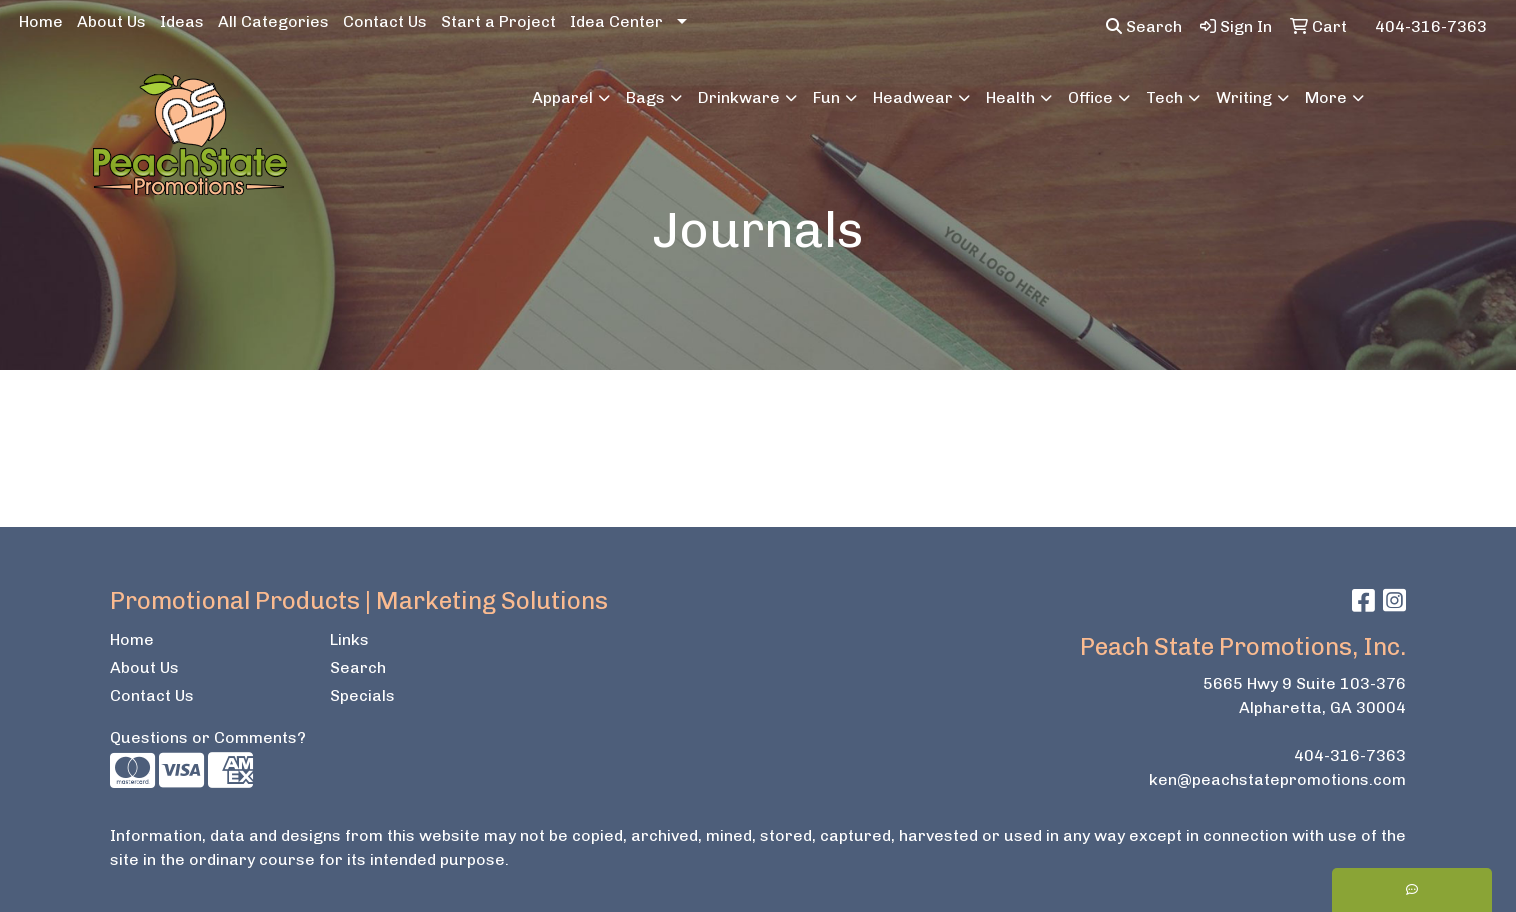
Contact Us (385, 21)
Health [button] (1010, 97)
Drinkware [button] (739, 97)
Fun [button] (826, 97)
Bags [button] (645, 97)
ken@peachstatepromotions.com (1277, 779)
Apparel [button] (562, 97)
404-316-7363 (1350, 755)
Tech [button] (1164, 97)
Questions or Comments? (208, 737)
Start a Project (498, 21)
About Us (111, 21)
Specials (362, 695)
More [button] (1326, 97)
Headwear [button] (913, 97)
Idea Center (616, 21)
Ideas (182, 21)
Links (349, 639)
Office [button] (1090, 97)
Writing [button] (1244, 97)
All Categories (273, 21)
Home (41, 21)
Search (1144, 26)
